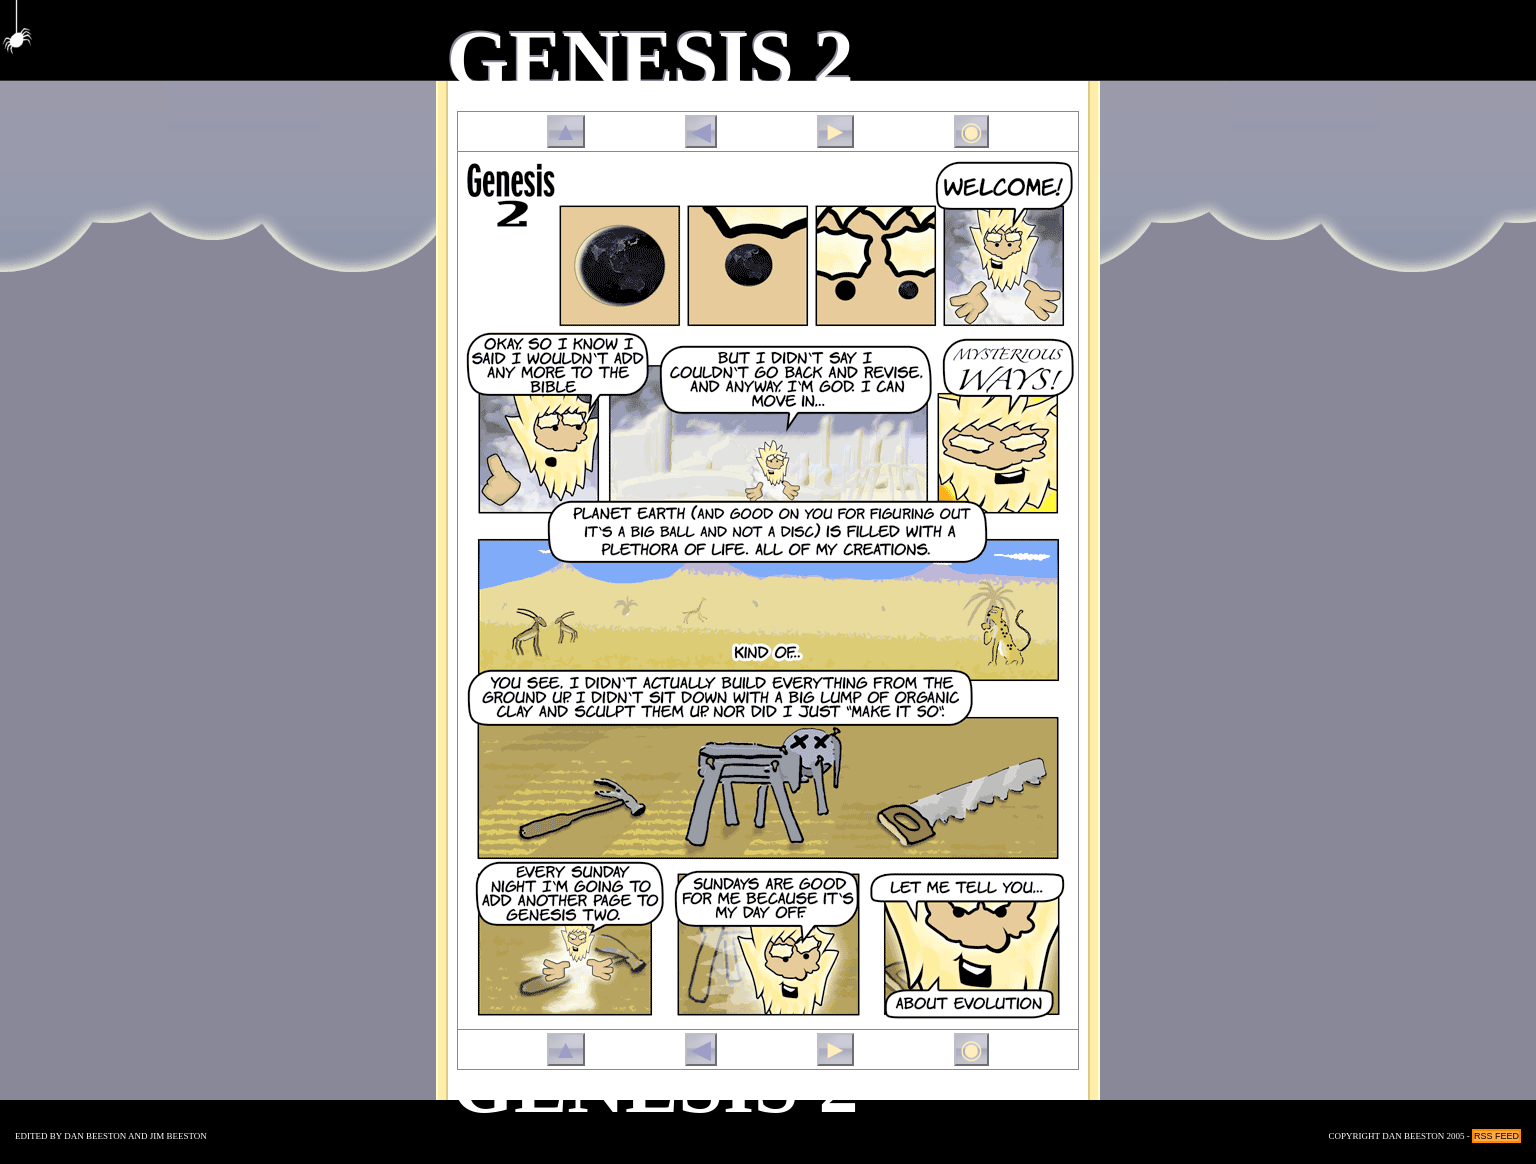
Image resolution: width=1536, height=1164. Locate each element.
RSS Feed (1496, 1136)
